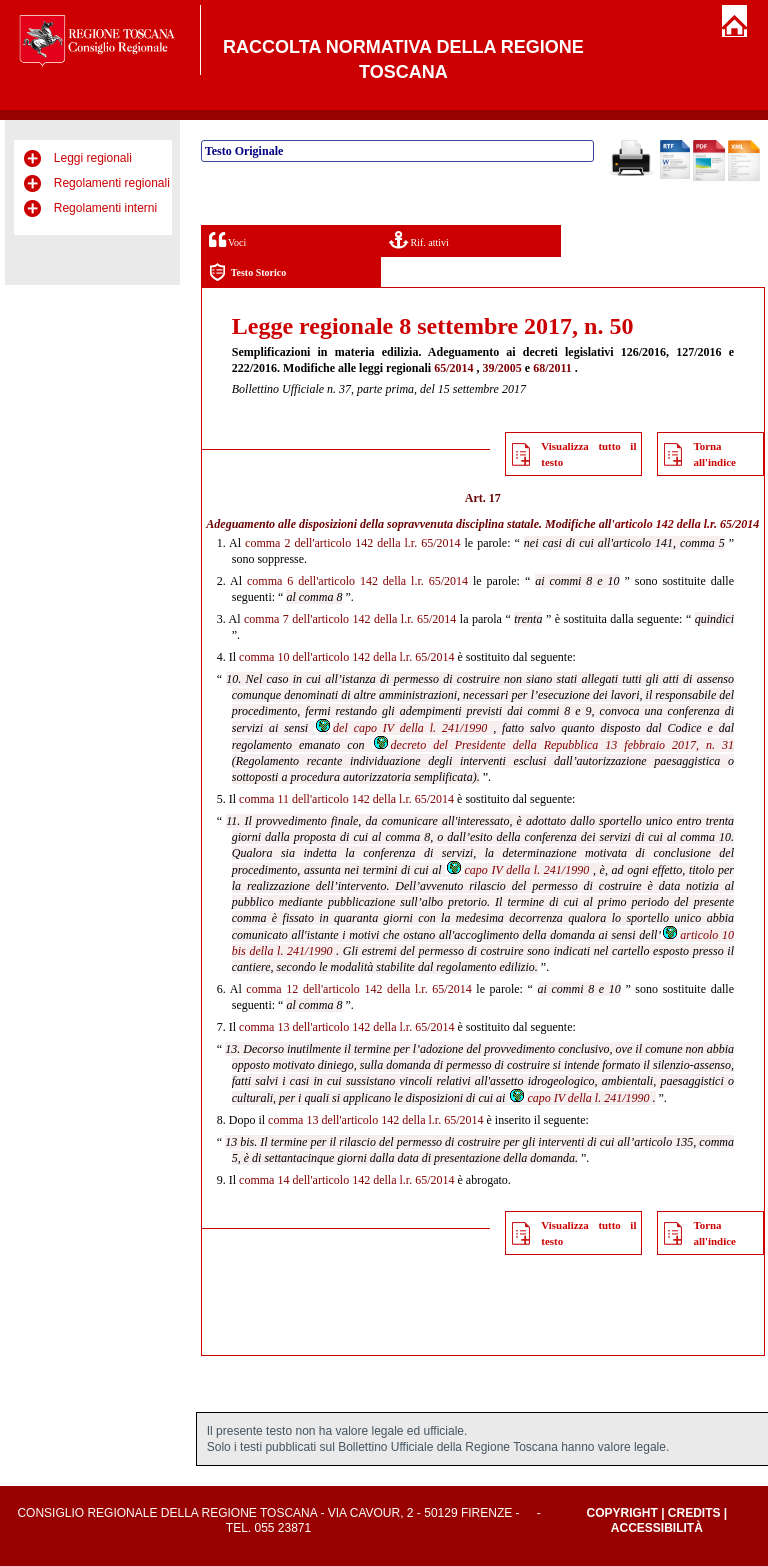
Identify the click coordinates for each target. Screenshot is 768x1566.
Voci (227, 239)
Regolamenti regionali (112, 183)
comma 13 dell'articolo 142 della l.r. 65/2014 (346, 1027)
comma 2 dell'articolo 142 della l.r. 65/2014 (352, 543)
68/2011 (552, 368)
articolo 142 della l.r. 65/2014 (687, 524)
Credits (694, 1513)
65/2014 (453, 368)
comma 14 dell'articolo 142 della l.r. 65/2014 (346, 1180)
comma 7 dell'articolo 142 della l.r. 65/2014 (350, 619)
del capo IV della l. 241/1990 (400, 728)
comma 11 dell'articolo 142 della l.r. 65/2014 (346, 799)
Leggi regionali (93, 158)
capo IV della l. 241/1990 (517, 870)
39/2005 (502, 368)
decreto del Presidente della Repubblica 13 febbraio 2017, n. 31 (553, 745)
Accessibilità (657, 1528)
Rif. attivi (419, 239)
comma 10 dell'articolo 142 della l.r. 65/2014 (346, 657)
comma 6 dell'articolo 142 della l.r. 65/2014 (357, 581)
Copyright (621, 1513)
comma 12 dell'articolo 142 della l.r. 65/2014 (358, 989)
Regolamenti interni (105, 208)
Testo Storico (247, 272)
